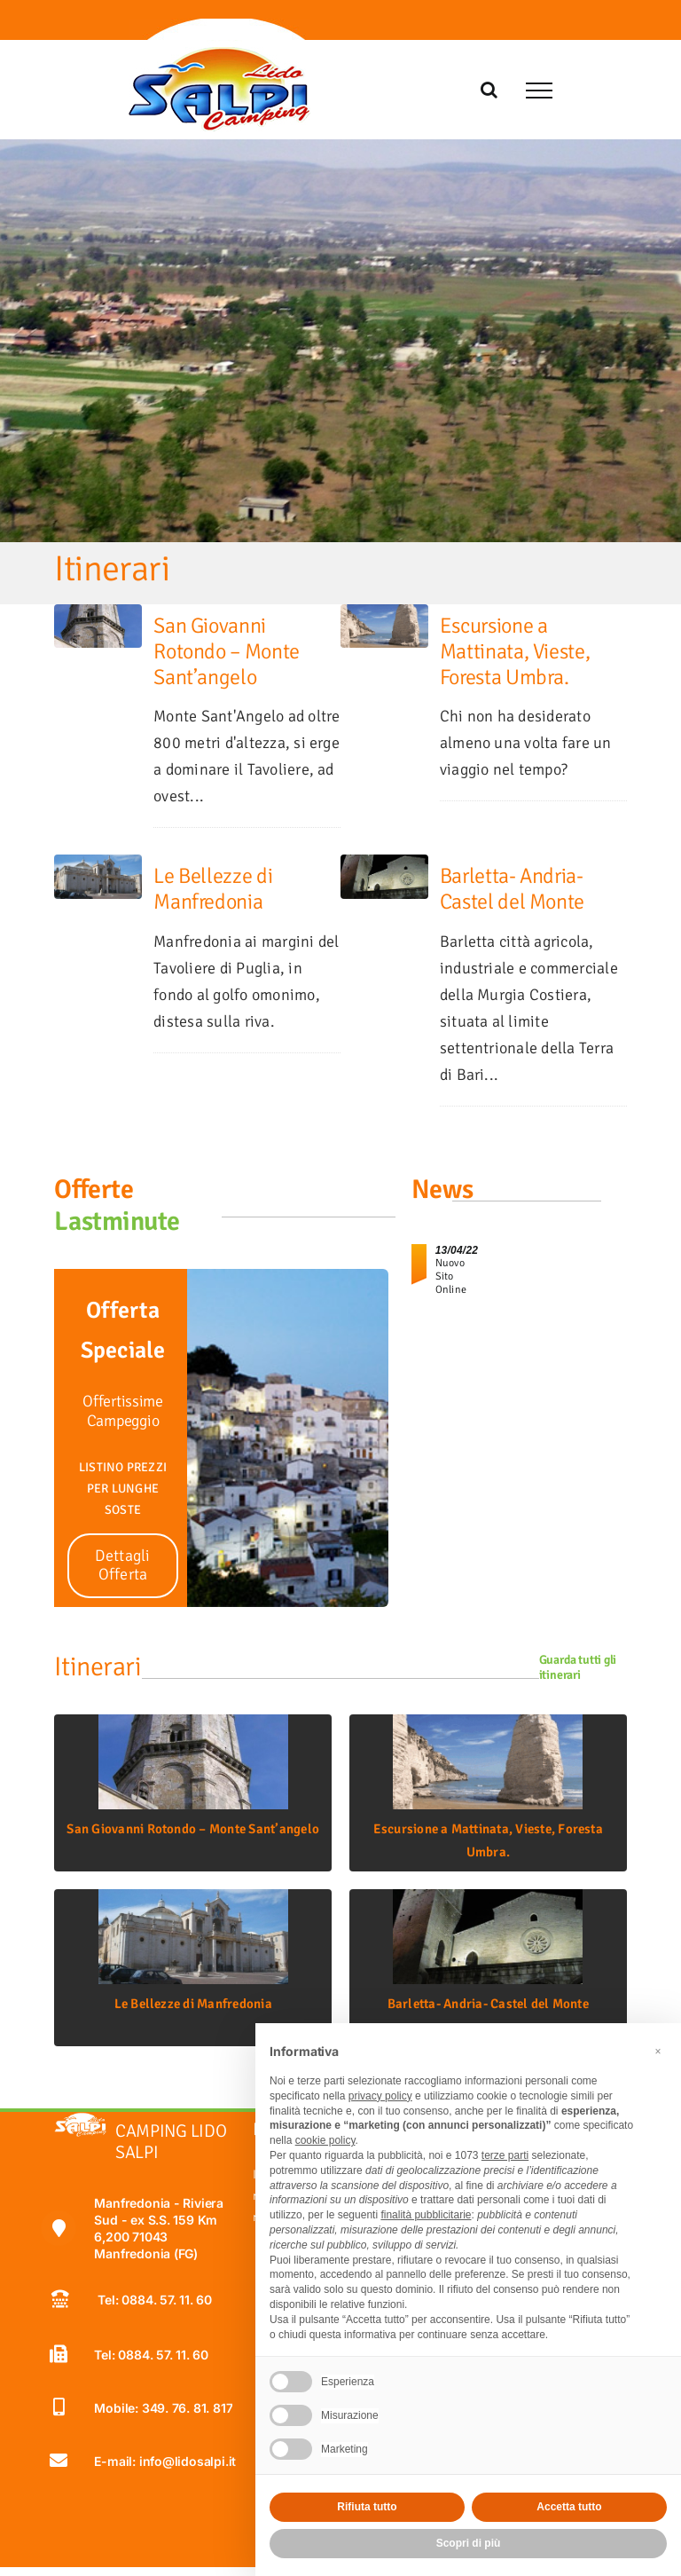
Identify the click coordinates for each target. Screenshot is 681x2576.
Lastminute (117, 1221)
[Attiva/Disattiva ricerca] (489, 89)
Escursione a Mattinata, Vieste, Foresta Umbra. (515, 651)
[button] (658, 2051)
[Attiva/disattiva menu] (539, 90)
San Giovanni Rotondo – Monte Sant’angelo (226, 651)
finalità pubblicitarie (425, 2215)
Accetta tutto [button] (568, 2507)
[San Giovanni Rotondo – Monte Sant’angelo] (98, 616)
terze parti (504, 2155)
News (442, 1189)
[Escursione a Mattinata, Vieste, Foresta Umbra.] (384, 616)
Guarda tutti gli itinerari (578, 1667)
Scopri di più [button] (468, 2543)
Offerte (93, 1189)
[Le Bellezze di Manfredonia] (98, 866)
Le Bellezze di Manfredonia (212, 889)
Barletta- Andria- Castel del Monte (512, 889)
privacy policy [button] (380, 2096)
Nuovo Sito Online (450, 1276)
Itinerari (97, 1666)
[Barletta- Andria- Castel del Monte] (384, 866)
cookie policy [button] (325, 2140)
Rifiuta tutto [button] (366, 2507)
